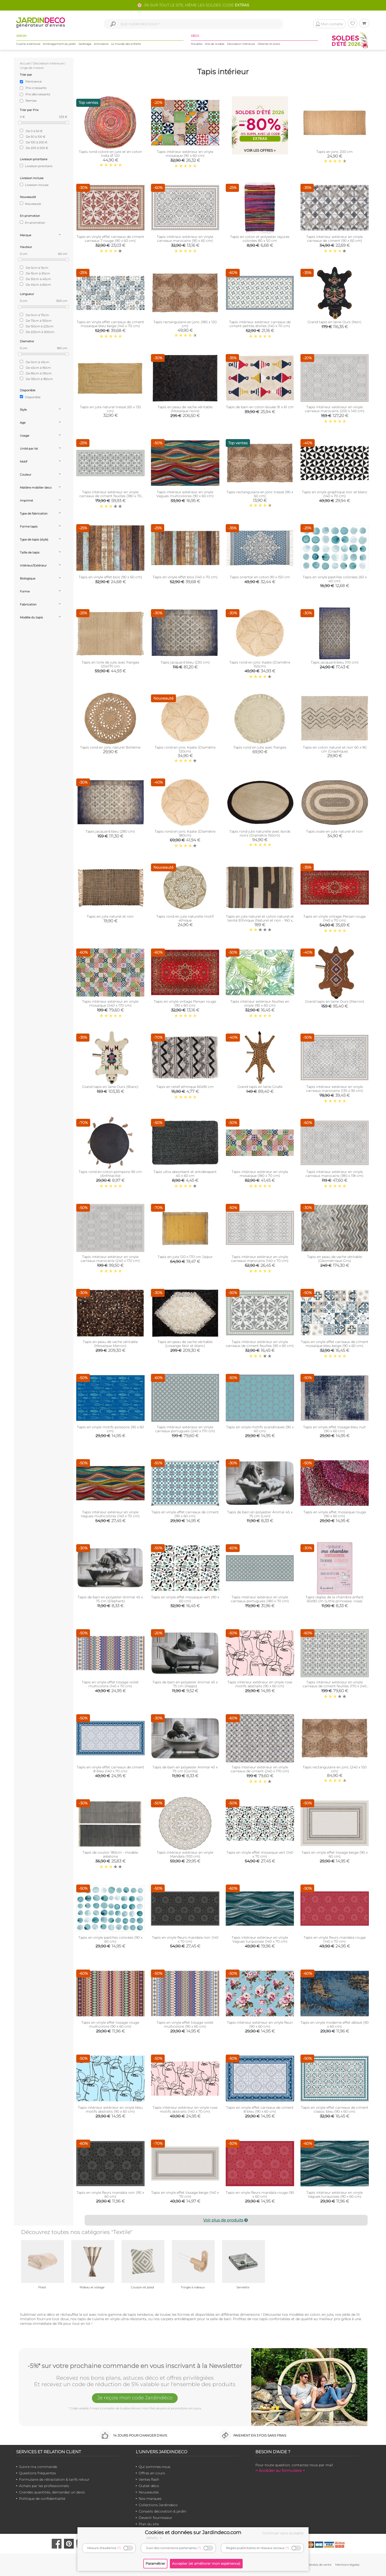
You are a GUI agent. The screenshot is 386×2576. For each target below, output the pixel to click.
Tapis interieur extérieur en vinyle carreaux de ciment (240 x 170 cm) (260, 1769)
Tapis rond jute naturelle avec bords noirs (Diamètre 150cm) (259, 833)
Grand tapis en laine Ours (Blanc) (110, 1087)
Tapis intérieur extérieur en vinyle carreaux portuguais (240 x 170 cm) (185, 1429)
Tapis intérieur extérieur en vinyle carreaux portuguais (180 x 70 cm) (260, 1599)
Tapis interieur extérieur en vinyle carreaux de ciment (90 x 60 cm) (334, 238)
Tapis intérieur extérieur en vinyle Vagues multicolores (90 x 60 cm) (185, 494)
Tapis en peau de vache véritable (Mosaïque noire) (185, 409)
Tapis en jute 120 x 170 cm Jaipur (185, 1257)
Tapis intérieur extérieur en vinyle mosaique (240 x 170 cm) (110, 1003)
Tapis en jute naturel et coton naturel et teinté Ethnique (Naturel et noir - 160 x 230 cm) (260, 920)
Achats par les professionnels (44, 2486)
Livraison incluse (34, 185)
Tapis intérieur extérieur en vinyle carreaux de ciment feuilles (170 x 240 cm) (334, 1686)
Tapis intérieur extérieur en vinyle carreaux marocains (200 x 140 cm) (334, 409)
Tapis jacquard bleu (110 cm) (335, 662)
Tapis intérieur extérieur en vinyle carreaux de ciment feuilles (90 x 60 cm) (260, 1344)
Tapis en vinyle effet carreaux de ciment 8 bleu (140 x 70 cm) (110, 1769)
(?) (119, 2548)
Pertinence (33, 81)
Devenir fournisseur (155, 2517)
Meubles (196, 44)
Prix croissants (36, 88)
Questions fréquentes (37, 2473)
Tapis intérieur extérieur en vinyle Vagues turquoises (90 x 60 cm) (334, 2194)
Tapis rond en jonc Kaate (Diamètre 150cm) (259, 664)
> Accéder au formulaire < (280, 2470)
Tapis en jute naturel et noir (110, 916)
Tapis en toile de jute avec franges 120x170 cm (110, 664)
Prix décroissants (37, 94)
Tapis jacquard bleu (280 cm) (110, 831)
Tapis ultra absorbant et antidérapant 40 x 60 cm (185, 1174)
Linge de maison (32, 68)
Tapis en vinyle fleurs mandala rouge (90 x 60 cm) (260, 2194)
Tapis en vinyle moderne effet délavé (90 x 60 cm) (334, 2024)
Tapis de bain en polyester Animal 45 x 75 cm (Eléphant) (110, 1599)
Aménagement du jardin (59, 44)
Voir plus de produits (226, 2220)
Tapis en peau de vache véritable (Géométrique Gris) (334, 1259)
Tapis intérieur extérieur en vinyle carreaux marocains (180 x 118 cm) (334, 1174)
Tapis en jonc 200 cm (334, 151)
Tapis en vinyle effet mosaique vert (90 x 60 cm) (185, 1599)
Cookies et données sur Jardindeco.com (193, 2532)
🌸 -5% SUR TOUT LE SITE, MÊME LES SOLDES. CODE (193, 5)
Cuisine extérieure (28, 44)
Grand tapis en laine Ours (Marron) (334, 1001)
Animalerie (101, 44)
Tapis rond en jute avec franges (259, 747)
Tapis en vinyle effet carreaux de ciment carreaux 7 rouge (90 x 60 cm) (110, 238)
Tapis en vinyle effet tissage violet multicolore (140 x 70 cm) (110, 1684)
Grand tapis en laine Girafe (259, 1087)
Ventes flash (149, 2479)
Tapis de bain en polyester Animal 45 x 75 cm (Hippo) (185, 1684)
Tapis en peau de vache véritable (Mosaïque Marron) (110, 1344)
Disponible (30, 397)
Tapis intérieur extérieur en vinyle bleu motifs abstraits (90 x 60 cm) (110, 2109)
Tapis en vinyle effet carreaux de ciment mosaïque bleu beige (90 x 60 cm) (334, 1344)
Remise (31, 100)
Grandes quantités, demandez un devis (52, 2492)
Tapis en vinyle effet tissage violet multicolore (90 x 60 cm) (185, 2024)
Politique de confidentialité (42, 2498)
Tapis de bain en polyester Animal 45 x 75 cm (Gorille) (185, 1769)
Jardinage (84, 44)
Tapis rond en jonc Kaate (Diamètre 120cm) (185, 749)
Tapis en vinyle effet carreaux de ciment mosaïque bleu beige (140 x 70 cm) (110, 324)
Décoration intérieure (241, 44)
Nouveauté (30, 204)
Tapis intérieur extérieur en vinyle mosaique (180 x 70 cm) (260, 1174)
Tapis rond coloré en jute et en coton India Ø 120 (110, 153)
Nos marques (150, 2498)
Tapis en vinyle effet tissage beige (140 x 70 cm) (185, 2194)
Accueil (25, 63)
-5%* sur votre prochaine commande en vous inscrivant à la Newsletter (134, 2366)
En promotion (32, 222)
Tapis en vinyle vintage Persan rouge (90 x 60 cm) (185, 1003)
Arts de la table (214, 44)
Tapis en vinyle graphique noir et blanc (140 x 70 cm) (334, 494)
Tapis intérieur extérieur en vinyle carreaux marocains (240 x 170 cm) (110, 1259)
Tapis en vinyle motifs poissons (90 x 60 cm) (110, 1429)
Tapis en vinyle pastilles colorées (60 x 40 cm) (335, 579)
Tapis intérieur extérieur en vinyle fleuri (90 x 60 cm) (260, 2024)
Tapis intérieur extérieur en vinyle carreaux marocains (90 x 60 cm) (185, 238)
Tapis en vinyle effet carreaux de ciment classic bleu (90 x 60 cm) (334, 2109)
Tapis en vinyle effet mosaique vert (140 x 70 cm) (259, 1854)
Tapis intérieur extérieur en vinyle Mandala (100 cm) (185, 1854)
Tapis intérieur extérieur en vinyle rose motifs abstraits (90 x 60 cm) (259, 1684)
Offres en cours (152, 2473)
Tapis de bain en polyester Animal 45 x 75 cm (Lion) (259, 1514)
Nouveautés (149, 2492)
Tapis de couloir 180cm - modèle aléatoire (110, 1854)
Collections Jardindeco (158, 2505)
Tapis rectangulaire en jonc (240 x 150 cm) (335, 1769)
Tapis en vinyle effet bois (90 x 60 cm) (110, 577)
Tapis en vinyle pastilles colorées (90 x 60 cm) (110, 1939)
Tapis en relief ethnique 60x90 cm (185, 1087)
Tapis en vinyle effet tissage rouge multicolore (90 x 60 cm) (110, 2024)
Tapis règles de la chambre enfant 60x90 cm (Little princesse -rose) (334, 1599)
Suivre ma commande (38, 2467)
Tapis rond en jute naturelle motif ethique (185, 918)
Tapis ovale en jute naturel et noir (334, 831)
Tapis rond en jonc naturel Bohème (110, 747)
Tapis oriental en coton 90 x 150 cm (260, 577)
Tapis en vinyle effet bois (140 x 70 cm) (185, 577)
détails (154, 2538)
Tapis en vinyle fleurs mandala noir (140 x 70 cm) (185, 1939)
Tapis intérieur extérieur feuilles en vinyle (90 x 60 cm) (259, 1003)
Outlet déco (149, 2486)
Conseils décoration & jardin (162, 2511)
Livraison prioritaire (36, 166)
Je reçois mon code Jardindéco (134, 2398)
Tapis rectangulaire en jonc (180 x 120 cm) (185, 324)
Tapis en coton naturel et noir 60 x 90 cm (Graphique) (334, 749)
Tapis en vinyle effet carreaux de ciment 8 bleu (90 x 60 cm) (260, 2109)
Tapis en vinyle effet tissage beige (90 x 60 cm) (334, 1854)
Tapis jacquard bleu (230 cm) (185, 662)
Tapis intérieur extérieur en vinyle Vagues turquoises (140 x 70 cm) (260, 1939)
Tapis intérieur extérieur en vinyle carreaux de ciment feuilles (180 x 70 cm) (110, 496)
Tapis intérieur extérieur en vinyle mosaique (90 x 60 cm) (185, 153)
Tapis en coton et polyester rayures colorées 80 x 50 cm (259, 238)
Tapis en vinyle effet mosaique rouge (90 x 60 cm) (334, 1514)
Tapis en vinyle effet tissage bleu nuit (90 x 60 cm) (334, 1429)
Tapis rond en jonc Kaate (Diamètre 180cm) (185, 833)
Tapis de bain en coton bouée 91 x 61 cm (260, 407)
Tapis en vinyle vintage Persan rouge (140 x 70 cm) (334, 918)
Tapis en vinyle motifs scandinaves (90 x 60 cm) (260, 1429)
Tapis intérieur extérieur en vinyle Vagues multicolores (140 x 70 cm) (110, 1514)
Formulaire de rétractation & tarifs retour (54, 2479)
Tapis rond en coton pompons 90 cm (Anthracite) (110, 1174)
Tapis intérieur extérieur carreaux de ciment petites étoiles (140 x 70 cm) (260, 324)
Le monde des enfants (126, 44)
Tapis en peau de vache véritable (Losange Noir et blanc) (185, 1344)
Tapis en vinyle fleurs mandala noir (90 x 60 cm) (110, 2194)
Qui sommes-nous (154, 2467)
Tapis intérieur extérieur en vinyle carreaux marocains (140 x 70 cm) (259, 1259)
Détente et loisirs (269, 44)
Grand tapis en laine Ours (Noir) (334, 322)
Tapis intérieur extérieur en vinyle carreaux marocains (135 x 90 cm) (334, 1089)
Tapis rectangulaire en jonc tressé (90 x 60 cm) (259, 494)
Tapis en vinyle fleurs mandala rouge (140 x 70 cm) (335, 1939)
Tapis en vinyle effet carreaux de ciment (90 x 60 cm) (185, 1514)
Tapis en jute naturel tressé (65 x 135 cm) (110, 409)
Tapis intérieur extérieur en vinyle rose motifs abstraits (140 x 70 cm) (185, 2109)
